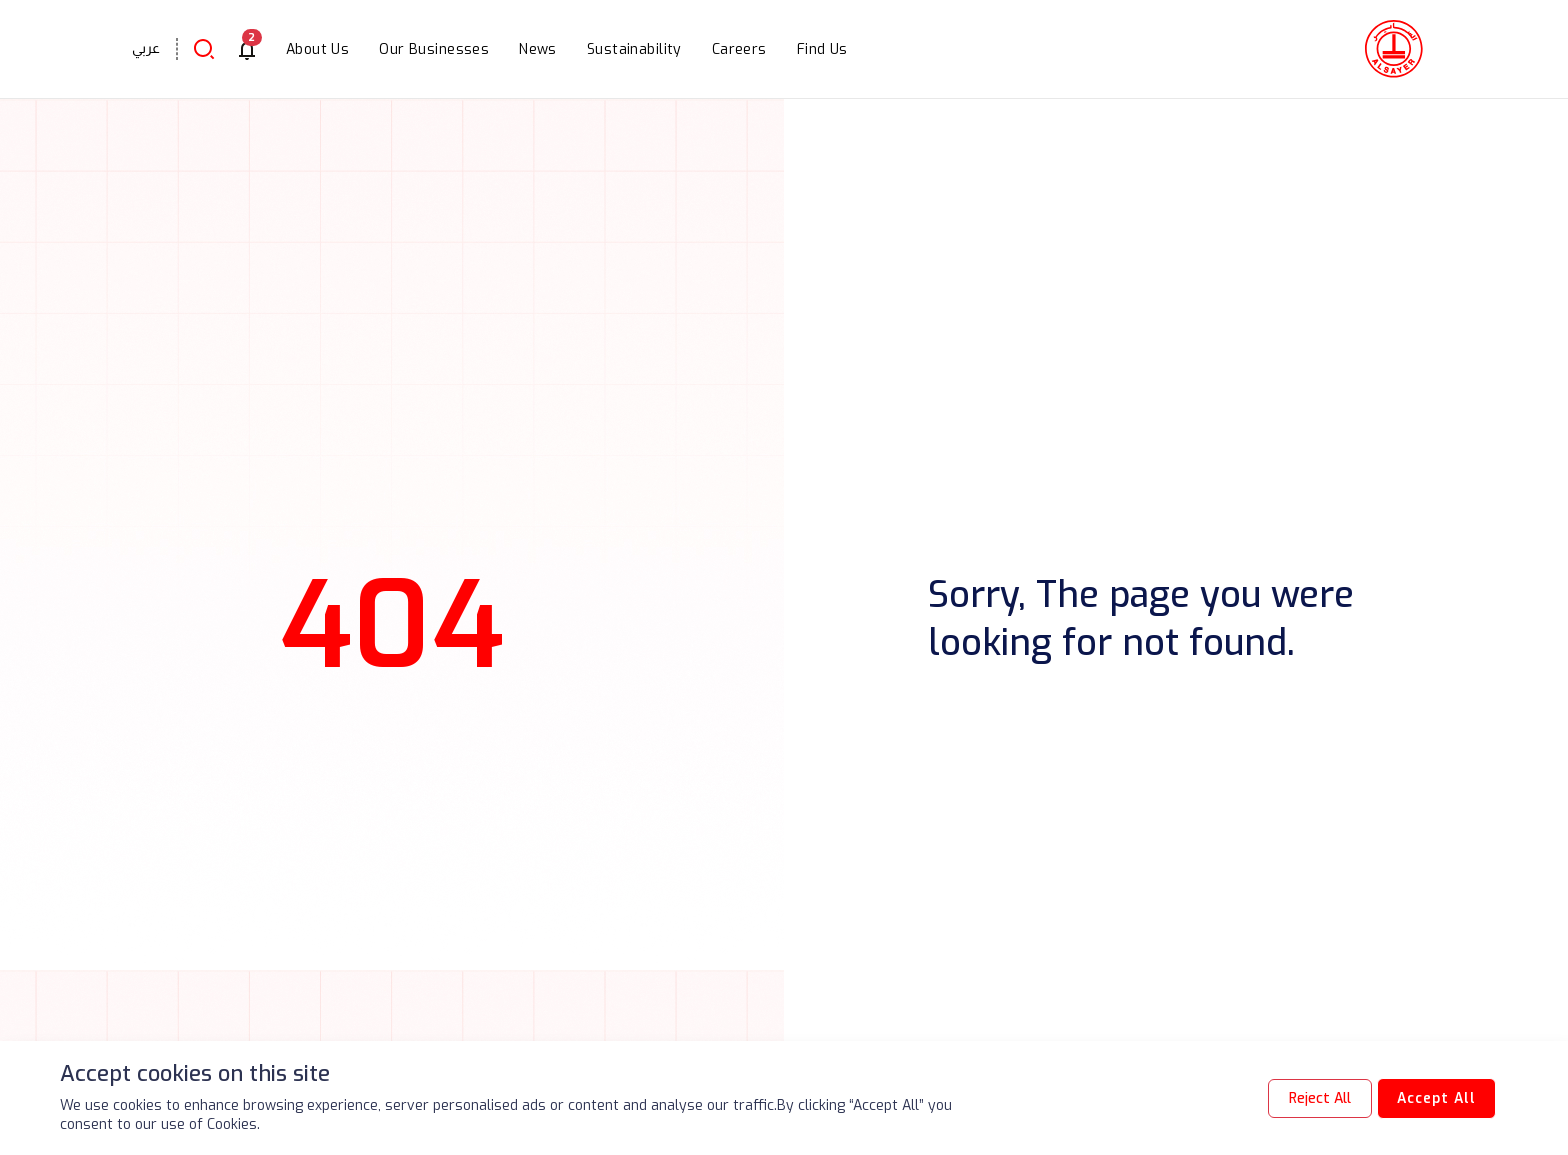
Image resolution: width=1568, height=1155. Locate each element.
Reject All (1316, 1098)
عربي (146, 48)
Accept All (1434, 1098)
